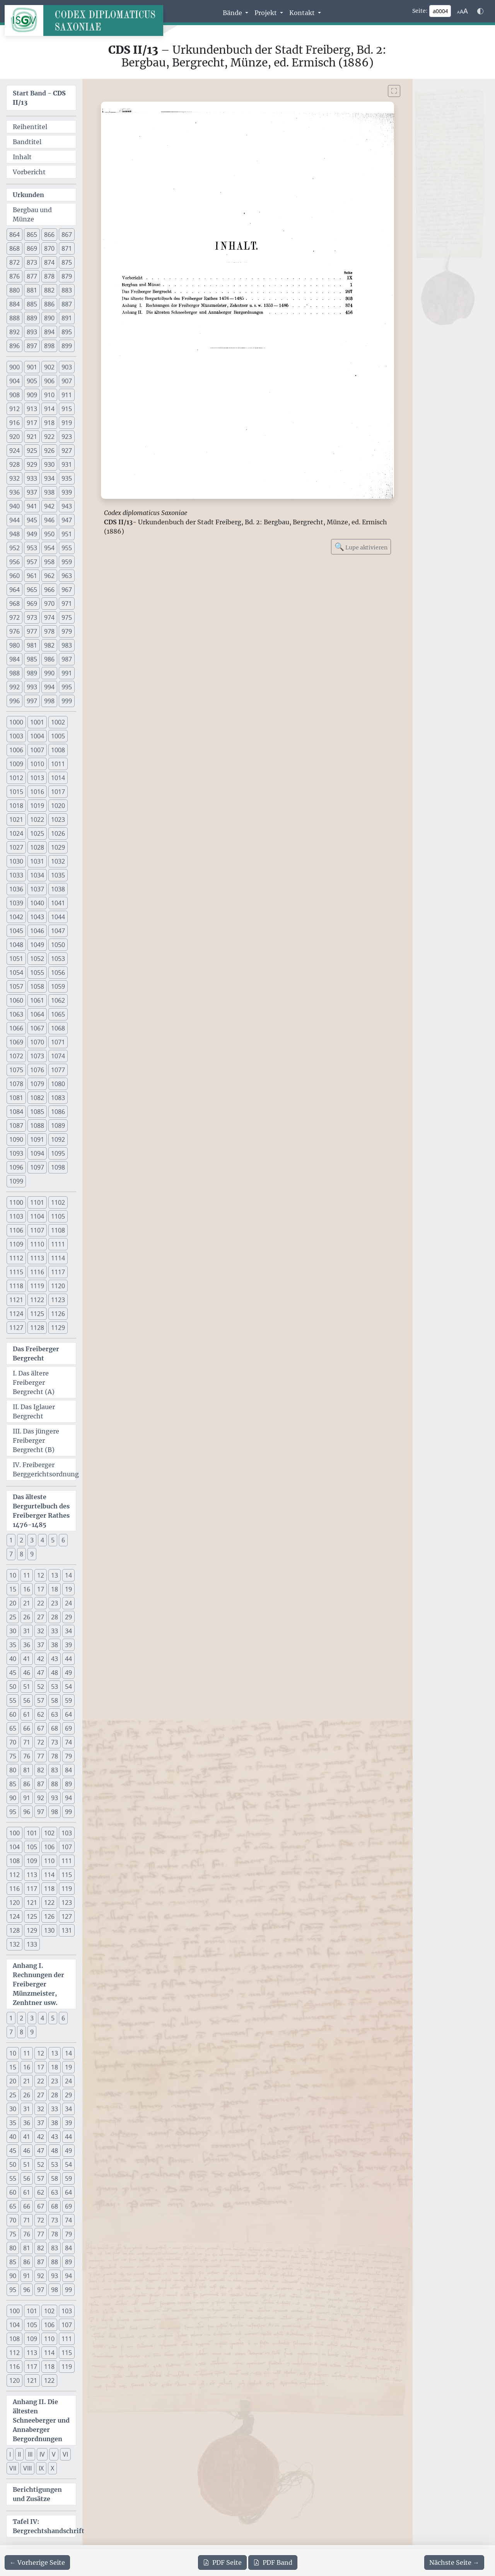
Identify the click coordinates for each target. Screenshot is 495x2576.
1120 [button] (58, 1286)
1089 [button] (58, 1125)
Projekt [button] (266, 13)
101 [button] (32, 1833)
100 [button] (14, 1833)
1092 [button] (58, 1139)
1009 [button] (16, 764)
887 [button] (66, 304)
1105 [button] (58, 1216)
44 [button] (68, 1658)
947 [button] (66, 520)
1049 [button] (37, 944)
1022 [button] (37, 819)
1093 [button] (16, 1153)
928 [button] (14, 464)
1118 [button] (16, 1286)
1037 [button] (37, 889)
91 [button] (26, 1798)
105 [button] (32, 1847)
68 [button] (54, 1728)
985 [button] (32, 659)
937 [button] (32, 492)
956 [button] (14, 562)
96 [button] (26, 1811)
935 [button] (66, 478)
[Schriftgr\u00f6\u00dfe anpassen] (462, 11)
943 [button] (66, 506)
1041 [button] (58, 903)
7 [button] (11, 1554)
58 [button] (54, 1700)
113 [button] (32, 1874)
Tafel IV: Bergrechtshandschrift (44, 2526)
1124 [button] (16, 1313)
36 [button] (26, 1645)
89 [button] (68, 1784)
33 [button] (54, 1631)
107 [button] (66, 1847)
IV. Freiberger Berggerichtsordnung (44, 1469)
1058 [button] (37, 986)
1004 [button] (37, 736)
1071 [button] (58, 1042)
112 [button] (14, 1874)
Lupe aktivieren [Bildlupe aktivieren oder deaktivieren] (361, 546)
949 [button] (32, 534)
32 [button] (40, 1631)
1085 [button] (37, 1111)
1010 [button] (37, 764)
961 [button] (32, 575)
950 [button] (49, 534)
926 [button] (49, 450)
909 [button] (32, 395)
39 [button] (68, 1645)
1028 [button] (37, 847)
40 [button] (12, 1658)
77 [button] (40, 1756)
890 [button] (49, 318)
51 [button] (26, 1686)
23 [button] (54, 1603)
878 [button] (49, 276)
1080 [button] (58, 1084)
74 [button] (68, 1742)
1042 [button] (16, 917)
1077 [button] (58, 1070)
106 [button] (49, 1847)
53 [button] (54, 1686)
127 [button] (66, 1916)
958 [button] (49, 562)
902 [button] (49, 367)
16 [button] (26, 1589)
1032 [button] (58, 861)
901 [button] (32, 367)
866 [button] (49, 234)
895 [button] (66, 332)
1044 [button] (58, 917)
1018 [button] (16, 805)
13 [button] (54, 1575)
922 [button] (49, 436)
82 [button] (40, 1770)
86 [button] (26, 1784)
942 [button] (49, 506)
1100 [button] (16, 1202)
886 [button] (49, 304)
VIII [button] (27, 2468)
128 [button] (14, 1930)
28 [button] (54, 1617)
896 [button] (14, 346)
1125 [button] (37, 1313)
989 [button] (32, 673)
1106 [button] (16, 1230)
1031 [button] (37, 861)
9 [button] (32, 1554)
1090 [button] (16, 1139)
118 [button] (49, 1888)
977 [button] (32, 631)
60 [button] (12, 1714)
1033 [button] (16, 875)
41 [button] (26, 1658)
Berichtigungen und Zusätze (37, 2494)
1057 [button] (16, 986)
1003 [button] (16, 736)
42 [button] (40, 1658)
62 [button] (40, 1714)
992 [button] (14, 687)
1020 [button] (58, 805)
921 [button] (32, 436)
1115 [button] (16, 1272)
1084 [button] (16, 1111)
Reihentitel (30, 127)
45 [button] (12, 1672)
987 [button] (66, 659)
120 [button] (14, 1902)
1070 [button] (37, 1042)
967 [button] (66, 589)
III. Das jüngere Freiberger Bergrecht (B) (36, 1440)
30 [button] (12, 1631)
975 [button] (66, 617)
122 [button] (49, 1902)
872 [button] (14, 262)
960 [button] (14, 575)
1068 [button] (58, 1028)
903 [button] (66, 367)
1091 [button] (37, 1139)
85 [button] (12, 1784)
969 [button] (32, 603)
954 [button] (49, 548)
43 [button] (54, 1658)
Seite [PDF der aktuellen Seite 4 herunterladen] (222, 2562)
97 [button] (40, 1811)
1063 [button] (16, 1014)
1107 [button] (37, 1230)
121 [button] (32, 1902)
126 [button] (49, 1916)
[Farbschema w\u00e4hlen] (480, 11)
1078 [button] (16, 1084)
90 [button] (12, 1798)
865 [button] (32, 234)
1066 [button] (16, 1028)
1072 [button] (16, 1056)
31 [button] (26, 1631)
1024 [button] (16, 833)
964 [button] (14, 589)
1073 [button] (37, 1056)
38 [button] (54, 1645)
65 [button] (12, 1728)
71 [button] (26, 1742)
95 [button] (12, 1811)
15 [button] (12, 1589)
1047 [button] (58, 931)
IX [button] (41, 2468)
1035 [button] (58, 875)
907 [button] (66, 381)
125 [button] (32, 1916)
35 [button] (12, 1645)
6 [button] (63, 1540)
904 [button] (14, 381)
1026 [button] (58, 833)
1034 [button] (37, 875)
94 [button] (68, 1798)
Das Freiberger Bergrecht (36, 1353)
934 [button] (49, 478)
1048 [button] (16, 944)
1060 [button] (16, 1000)
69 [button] (68, 1728)
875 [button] (66, 262)
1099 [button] (16, 1181)
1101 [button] (37, 1202)
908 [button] (14, 395)
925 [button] (32, 450)
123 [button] (66, 1902)
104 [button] (14, 1847)
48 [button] (54, 1672)
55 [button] (12, 1700)
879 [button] (66, 276)
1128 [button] (37, 1327)
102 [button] (49, 1833)
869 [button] (32, 248)
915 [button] (66, 409)
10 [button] (12, 1575)
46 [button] (26, 1672)
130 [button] (49, 1930)
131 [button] (66, 1930)
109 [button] (32, 1861)
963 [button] (66, 575)
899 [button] (66, 346)
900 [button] (14, 367)
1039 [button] (16, 903)
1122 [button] (37, 1300)
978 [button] (49, 631)
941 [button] (32, 506)
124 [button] (14, 1916)
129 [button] (32, 1930)
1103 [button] (16, 1216)
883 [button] (66, 290)
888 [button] (14, 318)
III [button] (30, 2454)
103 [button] (66, 1833)
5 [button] (53, 1540)
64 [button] (68, 1714)
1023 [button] (58, 819)
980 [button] (14, 645)
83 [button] (54, 1770)
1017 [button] (58, 791)
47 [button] (40, 1672)
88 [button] (54, 1784)
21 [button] (26, 1603)
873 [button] (32, 262)
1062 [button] (58, 1000)
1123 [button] (58, 1300)
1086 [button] (58, 1111)
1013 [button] (37, 778)
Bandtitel (27, 142)
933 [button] (32, 478)
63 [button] (54, 1714)
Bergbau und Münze (32, 214)
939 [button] (66, 492)
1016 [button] (37, 791)
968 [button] (14, 603)
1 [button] (11, 1540)
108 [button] (14, 1861)
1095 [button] (58, 1153)
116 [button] (14, 1888)
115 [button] (66, 1874)
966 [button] (49, 589)
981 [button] (32, 645)
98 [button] (54, 1811)
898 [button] (49, 346)
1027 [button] (16, 847)
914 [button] (49, 409)
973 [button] (32, 617)
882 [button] (49, 290)
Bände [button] (233, 13)
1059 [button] (58, 986)
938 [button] (49, 492)
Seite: (420, 10)
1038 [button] (58, 889)
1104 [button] (37, 1216)
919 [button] (66, 422)
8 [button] (21, 1554)
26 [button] (26, 1617)
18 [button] (54, 1589)
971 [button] (66, 603)
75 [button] (12, 1756)
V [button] (54, 2454)
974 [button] (49, 617)
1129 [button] (58, 1327)
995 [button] (66, 687)
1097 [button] (37, 1167)
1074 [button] (58, 1056)
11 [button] (26, 1575)
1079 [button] (37, 1084)
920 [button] (14, 436)
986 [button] (49, 659)
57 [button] (40, 1700)
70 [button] (12, 1742)
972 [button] (14, 617)
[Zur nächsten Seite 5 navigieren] (454, 2562)
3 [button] (32, 1540)
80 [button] (12, 1770)
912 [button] (14, 409)
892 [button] (14, 332)
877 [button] (32, 276)
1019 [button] (37, 805)
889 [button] (32, 318)
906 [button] (49, 381)
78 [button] (54, 1756)
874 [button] (49, 262)
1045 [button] (16, 931)
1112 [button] (16, 1258)
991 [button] (66, 673)
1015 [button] (16, 791)
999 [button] (66, 701)
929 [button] (32, 464)
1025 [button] (37, 833)
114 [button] (49, 1874)
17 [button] (40, 1589)
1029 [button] (58, 847)
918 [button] (49, 422)
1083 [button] (58, 1097)
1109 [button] (16, 1244)
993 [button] (32, 687)
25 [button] (12, 1617)
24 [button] (68, 1603)
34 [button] (68, 1631)
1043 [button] (37, 917)
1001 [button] (37, 722)
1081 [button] (16, 1097)
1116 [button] (37, 1272)
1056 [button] (58, 972)
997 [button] (32, 701)
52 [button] (40, 1686)
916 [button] (14, 422)
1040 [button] (37, 903)
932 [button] (14, 478)
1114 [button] (58, 1258)
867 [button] (66, 234)
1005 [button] (58, 736)
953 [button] (32, 548)
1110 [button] (37, 1244)
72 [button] (40, 1742)
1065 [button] (58, 1014)
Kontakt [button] (302, 13)
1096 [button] (16, 1167)
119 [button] (66, 1888)
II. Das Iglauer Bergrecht (34, 1411)
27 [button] (40, 1617)
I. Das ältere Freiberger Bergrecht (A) (34, 1382)
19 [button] (68, 1589)
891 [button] (66, 318)
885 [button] (32, 304)
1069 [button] (16, 1042)
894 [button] (49, 332)
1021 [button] (16, 819)
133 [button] (32, 1944)
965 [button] (32, 589)
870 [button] (49, 248)
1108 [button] (58, 1230)
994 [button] (49, 687)
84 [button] (68, 1770)
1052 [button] (37, 958)
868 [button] (14, 248)
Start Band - (39, 97)
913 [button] (32, 409)
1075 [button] (16, 1070)
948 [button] (14, 534)
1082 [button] (37, 1097)
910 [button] (49, 395)
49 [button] (68, 1672)
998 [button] (49, 701)
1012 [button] (16, 778)
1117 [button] (58, 1272)
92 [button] (40, 1798)
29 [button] (68, 1617)
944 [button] (14, 520)
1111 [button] (58, 1244)
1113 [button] (37, 1258)
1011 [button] (58, 764)
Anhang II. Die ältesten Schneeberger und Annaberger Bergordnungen (41, 2420)
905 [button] (32, 381)
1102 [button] (58, 1202)
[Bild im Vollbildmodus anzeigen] (394, 91)
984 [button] (14, 659)
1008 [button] (58, 750)
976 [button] (14, 631)
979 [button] (66, 631)
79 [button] (68, 1756)
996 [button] (14, 701)
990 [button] (49, 673)
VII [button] (12, 2468)
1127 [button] (16, 1327)
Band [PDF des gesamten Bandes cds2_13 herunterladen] (272, 2562)
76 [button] (26, 1756)
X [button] (52, 2468)
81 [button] (26, 1770)
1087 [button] (16, 1125)
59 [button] (68, 1700)
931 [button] (66, 464)
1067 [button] (37, 1028)
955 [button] (66, 548)
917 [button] (32, 422)
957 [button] (32, 562)
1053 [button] (58, 958)
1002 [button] (58, 722)
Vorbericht (29, 172)
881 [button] (32, 290)
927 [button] (66, 450)
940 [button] (14, 506)
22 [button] (40, 1603)
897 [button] (32, 346)
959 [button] (66, 562)
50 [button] (12, 1686)
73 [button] (54, 1742)
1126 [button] (58, 1313)
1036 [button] (16, 889)
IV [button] (42, 2454)
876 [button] (14, 276)
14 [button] (68, 1575)
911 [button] (66, 395)
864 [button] (14, 234)
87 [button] (40, 1784)
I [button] (10, 2454)
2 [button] (21, 1540)
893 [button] (32, 332)
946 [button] (49, 520)
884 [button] (14, 304)
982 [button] (49, 645)
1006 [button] (16, 750)
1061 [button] (37, 1000)
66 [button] (26, 1728)
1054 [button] (16, 972)
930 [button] (49, 464)
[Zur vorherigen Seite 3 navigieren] (37, 2562)
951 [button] (66, 534)
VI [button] (65, 2454)
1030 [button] (16, 861)
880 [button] (14, 290)
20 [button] (12, 1603)
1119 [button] (37, 1286)
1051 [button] (16, 958)
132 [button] (14, 1944)
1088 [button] (37, 1125)
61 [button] (26, 1714)
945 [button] (32, 520)
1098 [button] (58, 1167)
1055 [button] (37, 972)
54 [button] (68, 1686)
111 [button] (66, 1861)
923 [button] (66, 436)
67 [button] (40, 1728)
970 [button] (49, 603)
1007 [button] (37, 750)
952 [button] (14, 548)
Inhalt (22, 157)
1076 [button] (37, 1070)
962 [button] (49, 575)
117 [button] (32, 1888)
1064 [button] (37, 1014)
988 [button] (14, 673)
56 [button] (26, 1700)
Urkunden (28, 195)
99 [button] (68, 1811)
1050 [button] (58, 944)
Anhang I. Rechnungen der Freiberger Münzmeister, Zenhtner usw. (38, 1984)
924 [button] (14, 450)
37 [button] (40, 1645)
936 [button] (14, 492)
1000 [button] (16, 722)
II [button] (19, 2454)
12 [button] (40, 1575)
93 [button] (54, 1798)
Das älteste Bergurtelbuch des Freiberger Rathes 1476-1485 (41, 1511)
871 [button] (66, 248)
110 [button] (49, 1861)
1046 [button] (37, 931)
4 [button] (42, 1540)
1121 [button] (16, 1300)
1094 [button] (37, 1153)
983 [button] (66, 645)
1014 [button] (58, 778)
